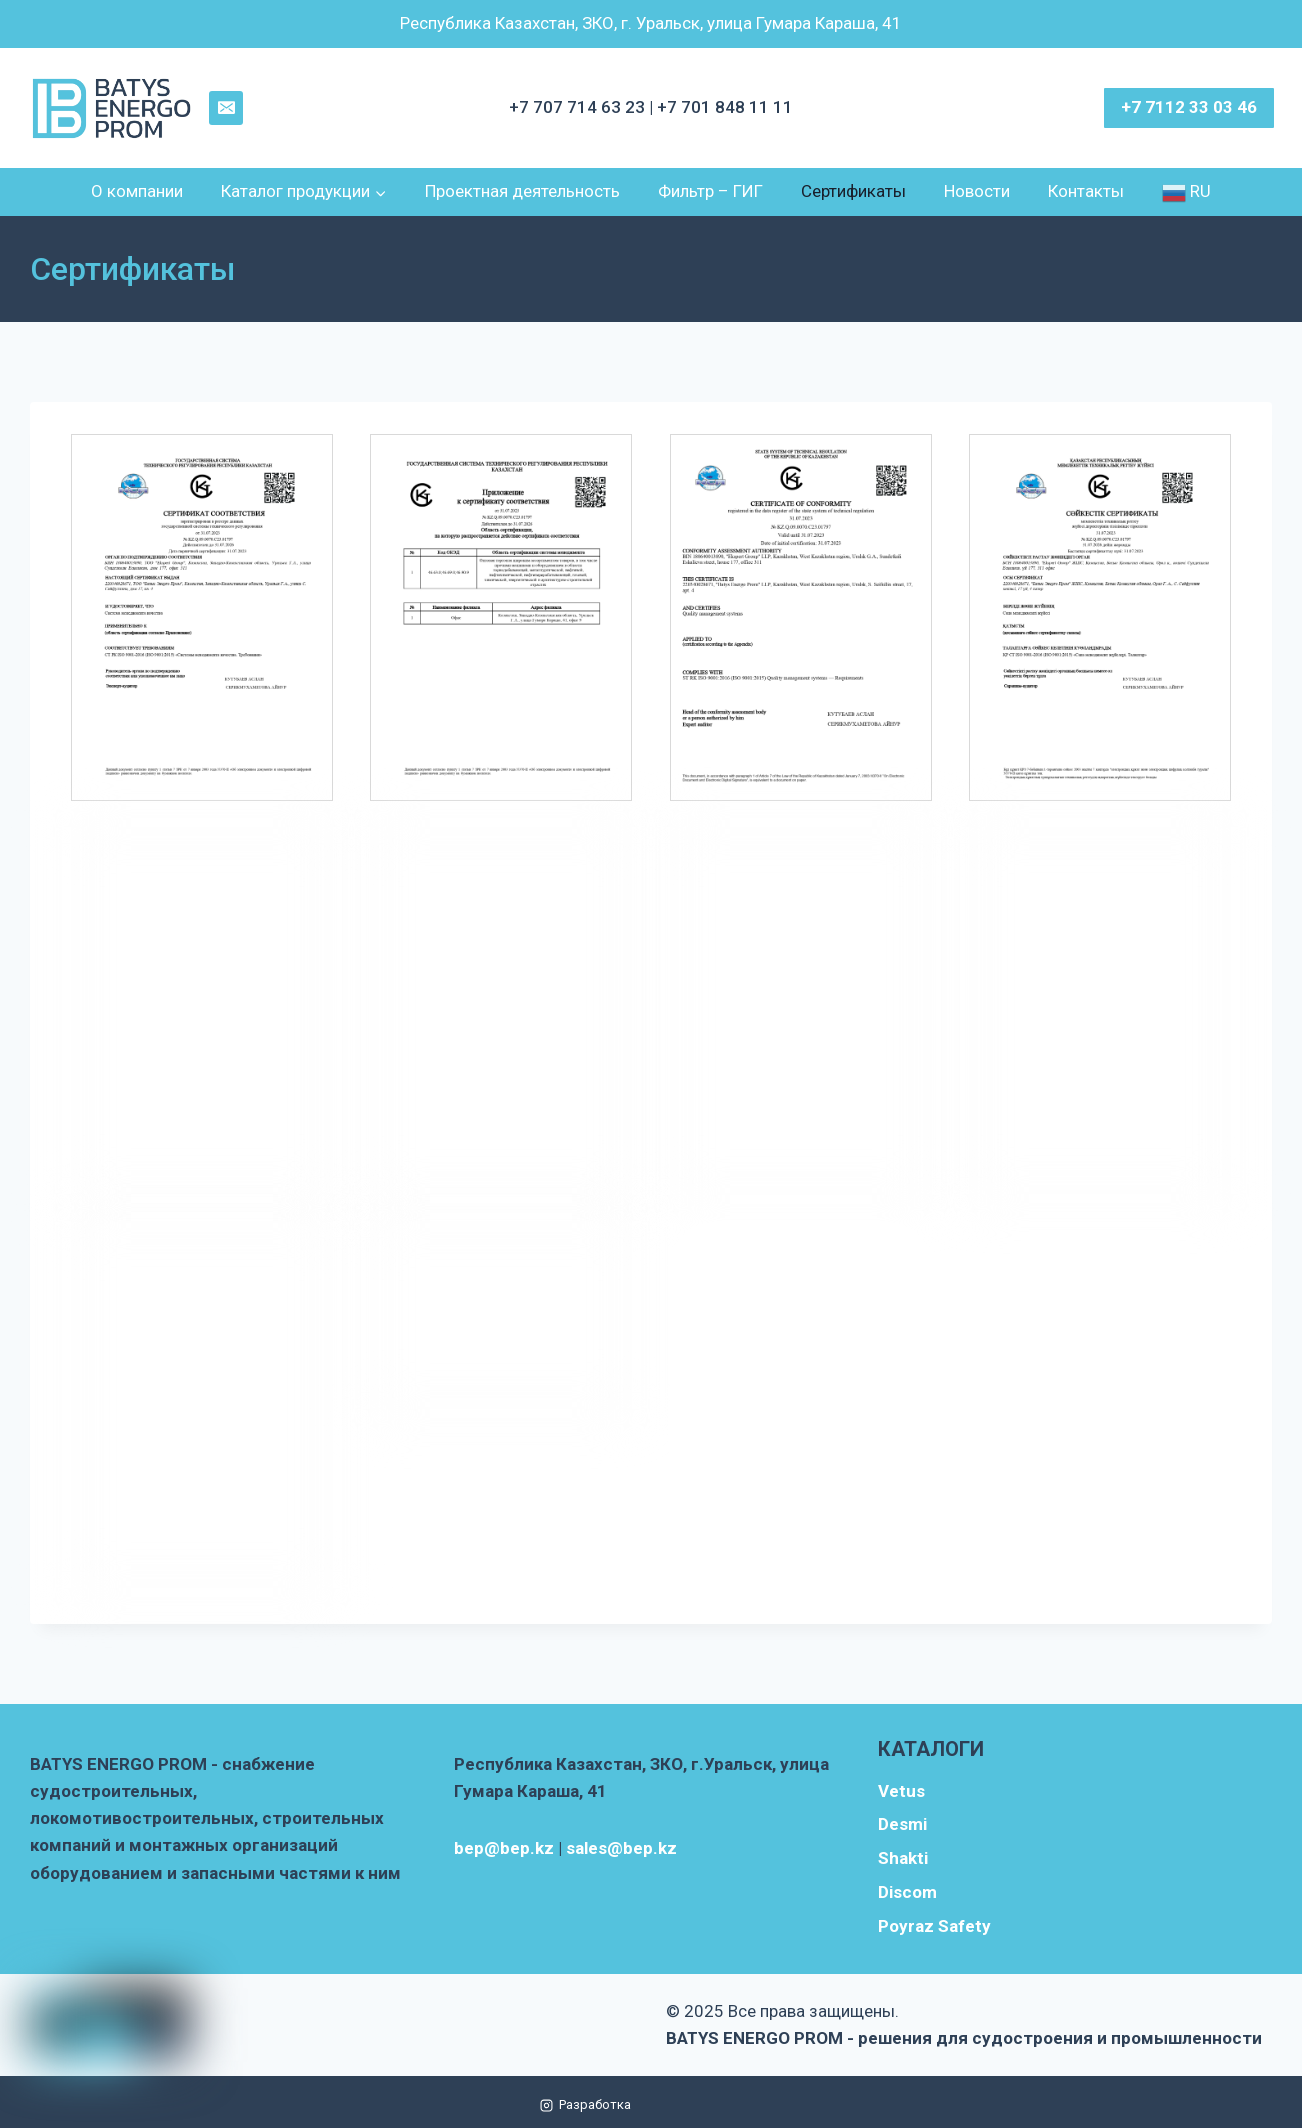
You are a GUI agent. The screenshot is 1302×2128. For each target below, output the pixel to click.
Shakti (903, 1858)
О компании (137, 191)
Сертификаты (853, 191)
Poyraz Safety (934, 1926)
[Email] (226, 108)
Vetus (901, 1791)
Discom (907, 1892)
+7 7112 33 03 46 (1189, 107)
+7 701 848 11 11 (725, 107)
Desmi (902, 1824)
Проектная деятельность (522, 191)
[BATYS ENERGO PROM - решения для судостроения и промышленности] (112, 108)
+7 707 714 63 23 (579, 107)
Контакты (1086, 191)
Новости (977, 191)
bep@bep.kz (504, 1848)
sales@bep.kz (621, 1848)
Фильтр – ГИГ (710, 191)
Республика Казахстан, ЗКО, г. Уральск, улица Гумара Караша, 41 (651, 23)
